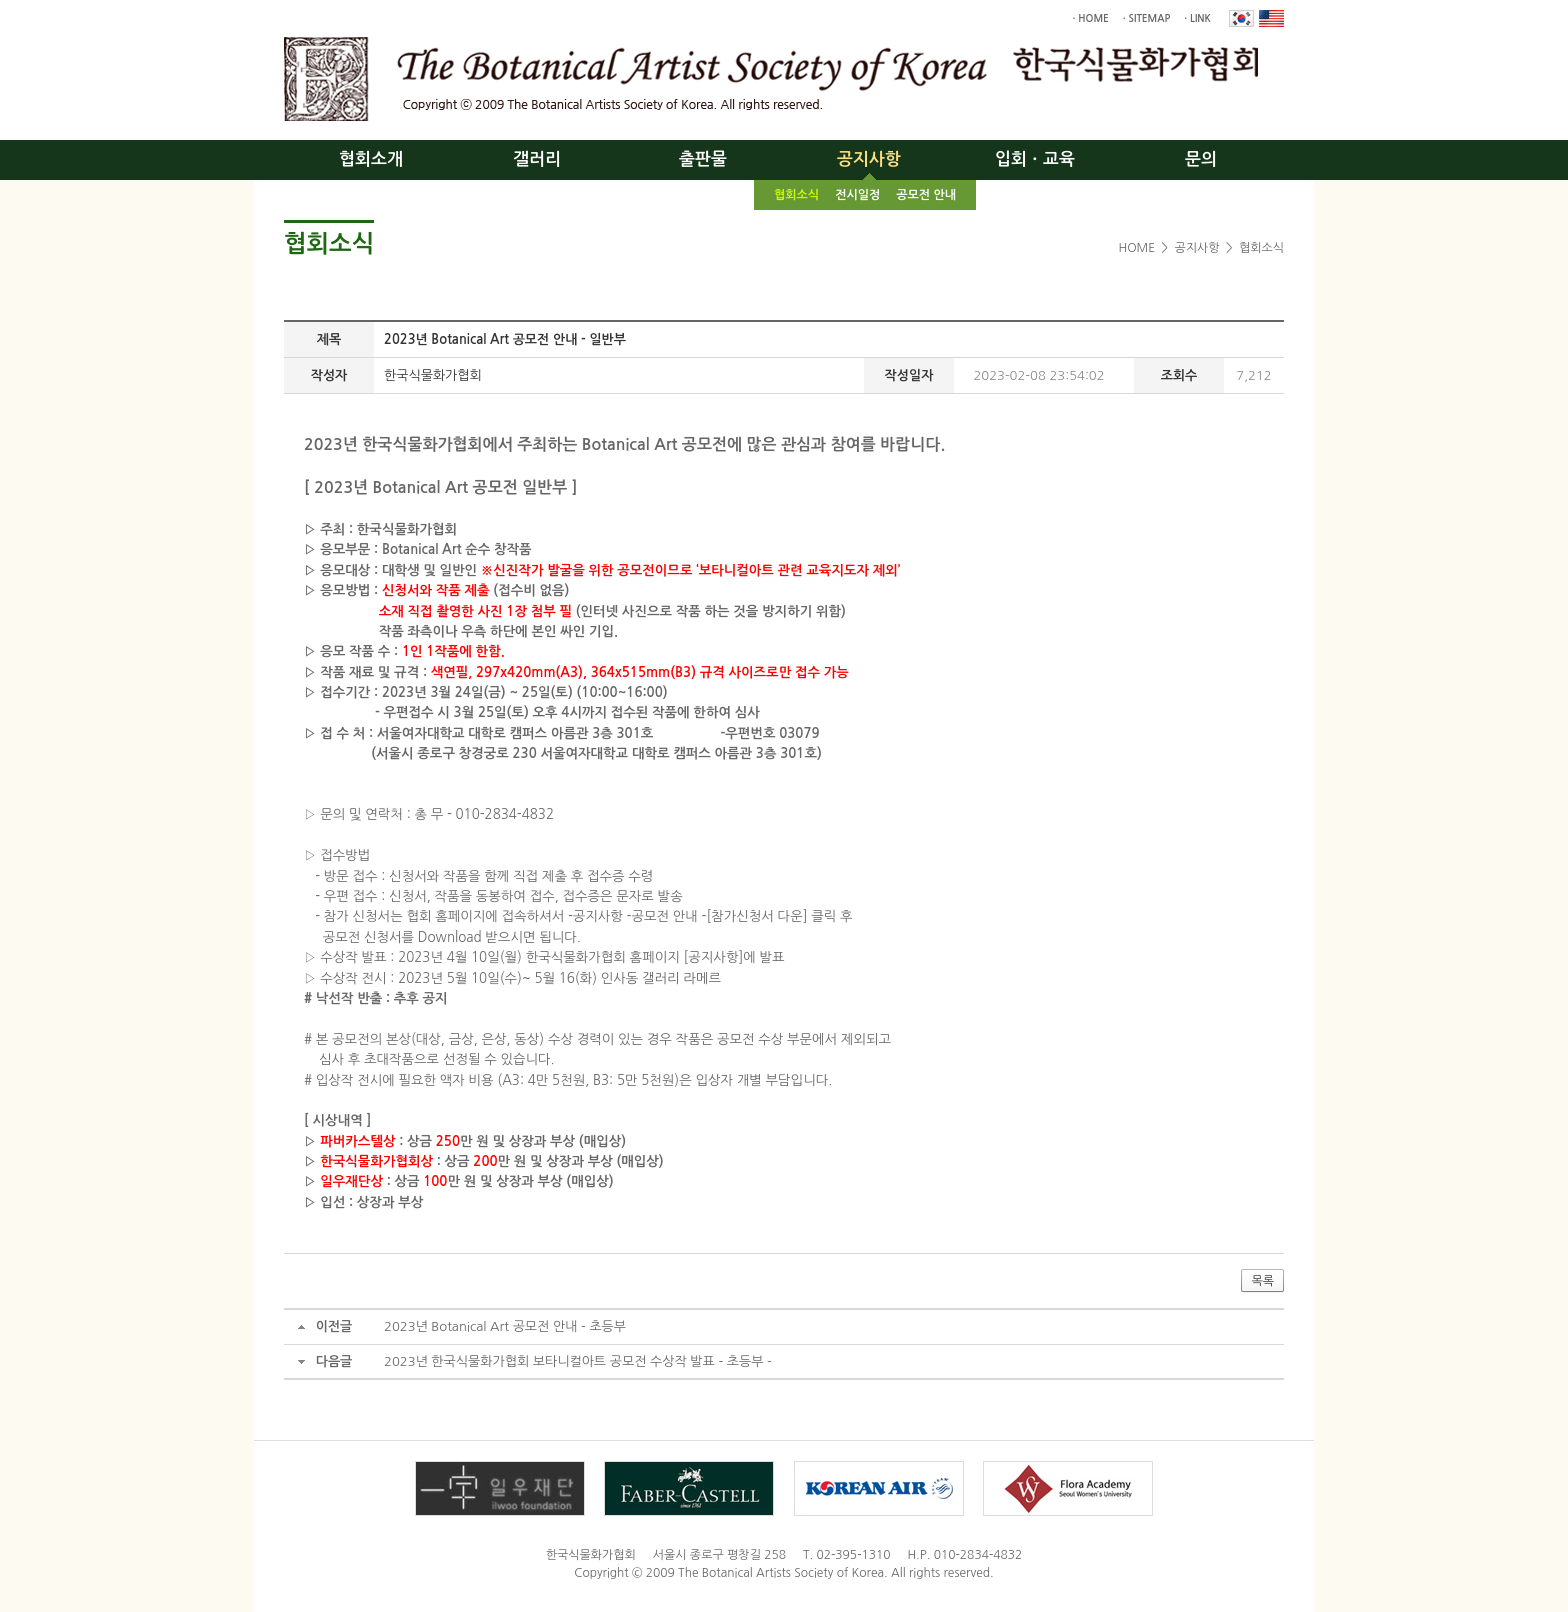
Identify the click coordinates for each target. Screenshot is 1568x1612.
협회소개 (371, 159)
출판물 (703, 159)
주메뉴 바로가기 (0, 0)
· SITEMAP (1147, 18)
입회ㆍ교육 (1035, 159)
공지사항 (869, 159)
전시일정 (857, 195)
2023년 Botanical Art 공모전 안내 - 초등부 (505, 1326)
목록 (1262, 1281)
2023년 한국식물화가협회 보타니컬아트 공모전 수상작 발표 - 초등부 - (578, 1361)
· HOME (1091, 18)
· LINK (1197, 18)
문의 (1201, 159)
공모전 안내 (926, 195)
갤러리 (537, 159)
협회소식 (796, 195)
